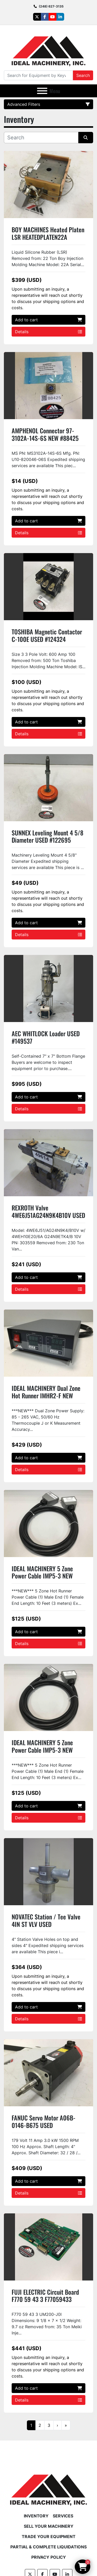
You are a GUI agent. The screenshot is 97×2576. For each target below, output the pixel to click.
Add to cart (48, 319)
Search (83, 75)
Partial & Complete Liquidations (48, 2546)
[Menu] (42, 90)
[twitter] (37, 17)
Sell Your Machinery (48, 2526)
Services (63, 2515)
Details (48, 331)
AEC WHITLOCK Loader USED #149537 (46, 1037)
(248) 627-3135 (51, 6)
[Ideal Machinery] (48, 2486)
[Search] (38, 75)
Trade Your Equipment (49, 2536)
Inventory (36, 2515)
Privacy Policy (48, 2557)
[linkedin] (60, 17)
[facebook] (45, 17)
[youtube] (52, 17)
